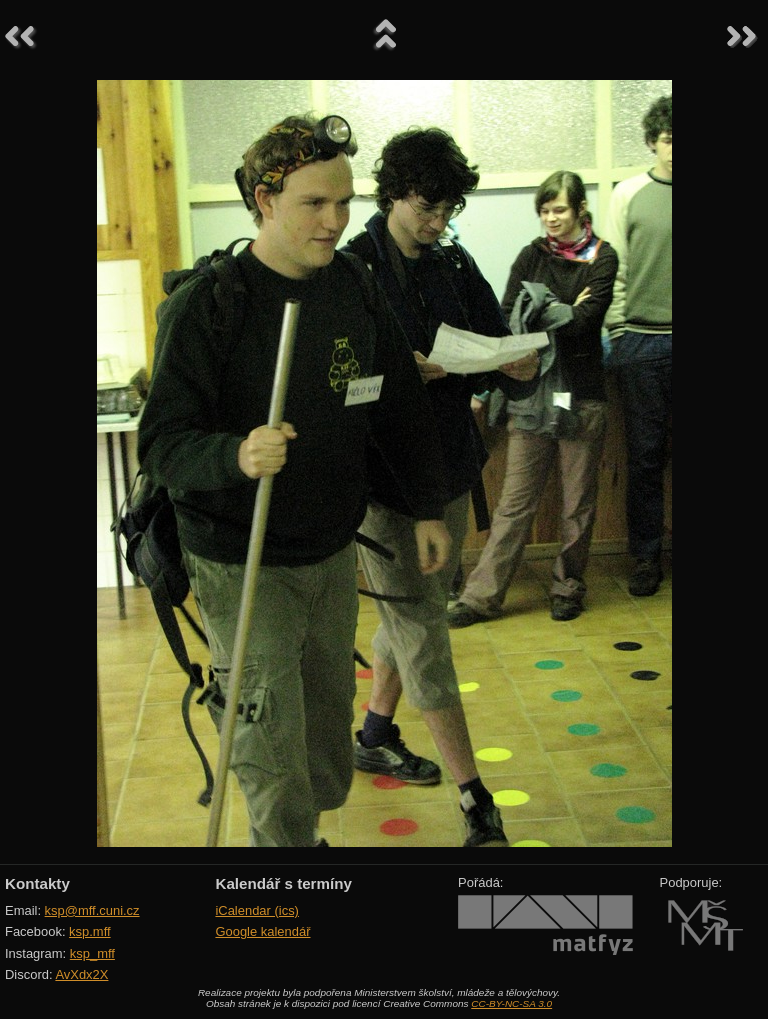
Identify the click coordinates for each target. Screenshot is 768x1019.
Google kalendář (262, 931)
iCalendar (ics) (257, 910)
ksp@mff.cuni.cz (92, 910)
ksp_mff (92, 953)
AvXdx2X (81, 974)
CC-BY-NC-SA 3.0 (511, 1003)
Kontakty (37, 883)
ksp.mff (90, 931)
